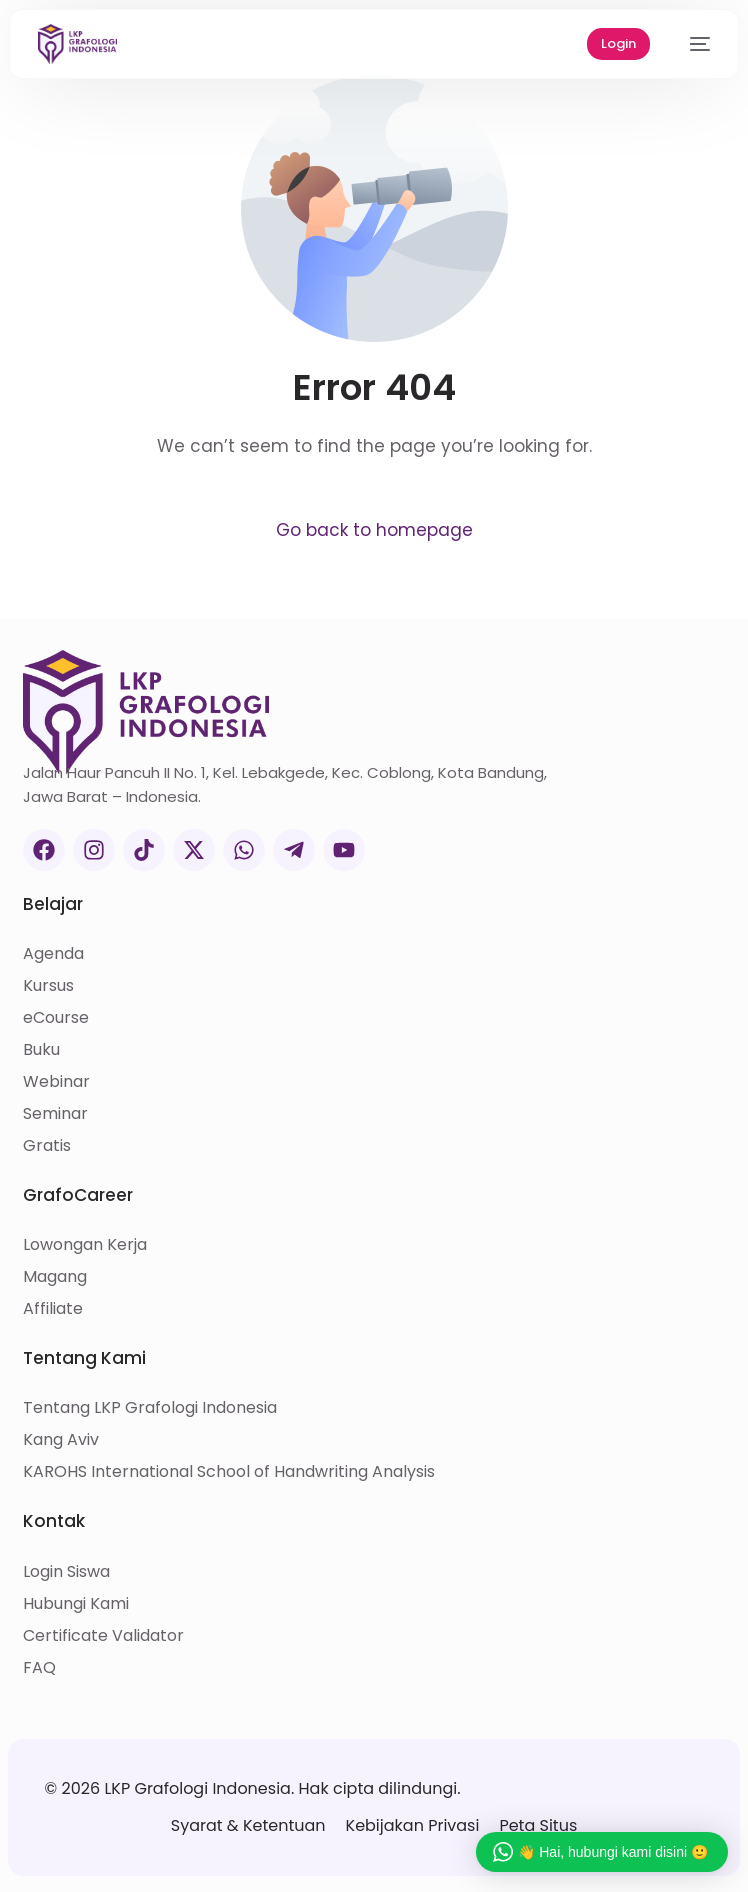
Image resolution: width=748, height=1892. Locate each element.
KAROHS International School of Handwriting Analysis (229, 1471)
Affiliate (53, 1308)
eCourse (56, 1017)
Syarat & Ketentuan (248, 1825)
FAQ (39, 1667)
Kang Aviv (61, 1439)
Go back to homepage (374, 530)
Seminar (55, 1113)
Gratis (47, 1145)
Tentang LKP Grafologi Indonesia (150, 1407)
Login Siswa (66, 1571)
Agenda (53, 953)
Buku (41, 1049)
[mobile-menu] (690, 44)
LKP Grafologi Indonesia (197, 1788)
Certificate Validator (103, 1635)
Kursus (48, 985)
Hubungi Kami (76, 1603)
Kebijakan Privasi (413, 1825)
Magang (55, 1276)
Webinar (56, 1081)
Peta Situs (538, 1825)
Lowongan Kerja (85, 1244)
